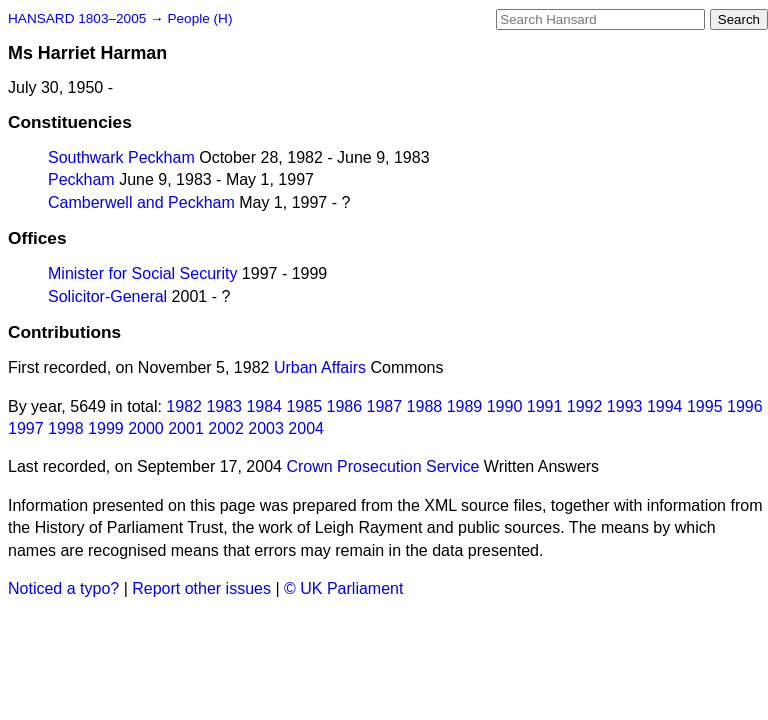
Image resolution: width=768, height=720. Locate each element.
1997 (26, 428)
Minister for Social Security (142, 273)
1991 (545, 406)
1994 (665, 406)
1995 (705, 406)
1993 (625, 406)
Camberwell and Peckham (141, 202)
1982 (184, 406)
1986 (345, 406)
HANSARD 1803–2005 (77, 18)
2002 (226, 428)
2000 (146, 428)
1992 (585, 406)
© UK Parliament (343, 588)
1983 (224, 406)
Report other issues (201, 588)
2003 (266, 428)
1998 (66, 428)
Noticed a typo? (63, 588)
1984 (264, 406)
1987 (385, 406)
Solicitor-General (107, 296)
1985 (304, 406)
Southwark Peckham (121, 157)
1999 (106, 428)
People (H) (199, 18)
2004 (306, 428)
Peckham (81, 179)
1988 (425, 406)
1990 (505, 406)
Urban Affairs (320, 367)
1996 (745, 406)
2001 (186, 428)
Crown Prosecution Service (382, 466)
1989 (465, 406)
